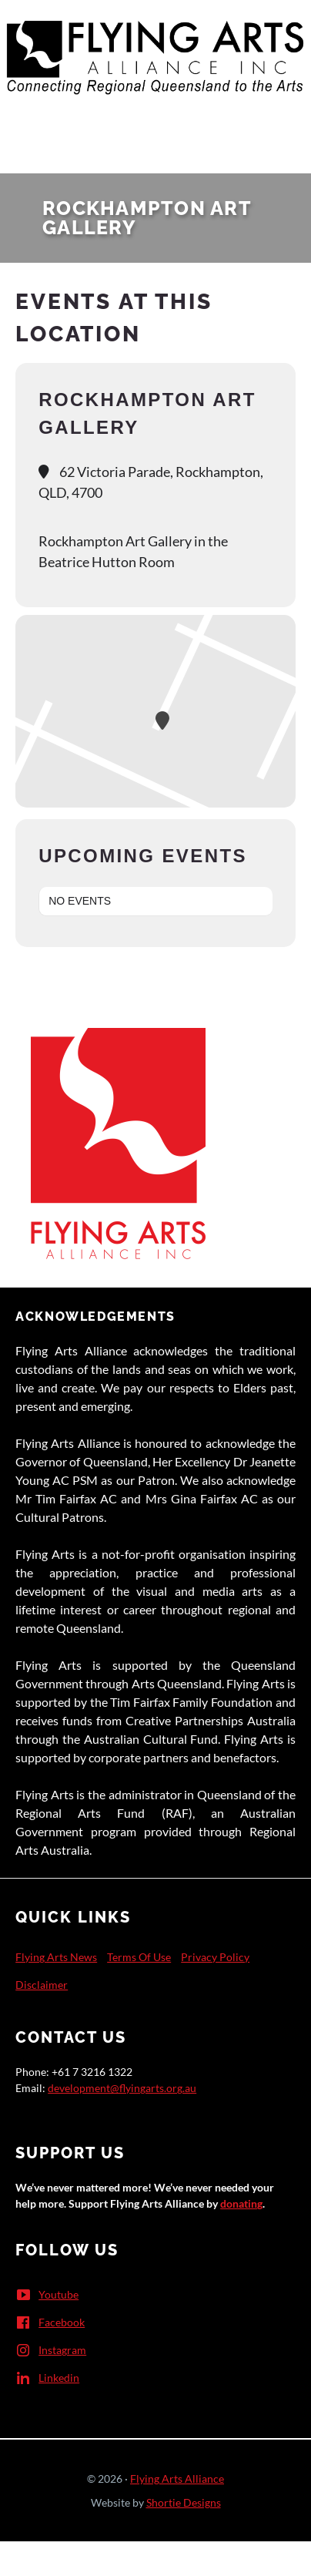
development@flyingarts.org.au (122, 2087)
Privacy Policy (215, 1956)
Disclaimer (41, 1984)
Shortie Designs (183, 2502)
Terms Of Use (139, 1956)
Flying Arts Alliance (177, 2478)
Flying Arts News (56, 1956)
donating (241, 2203)
